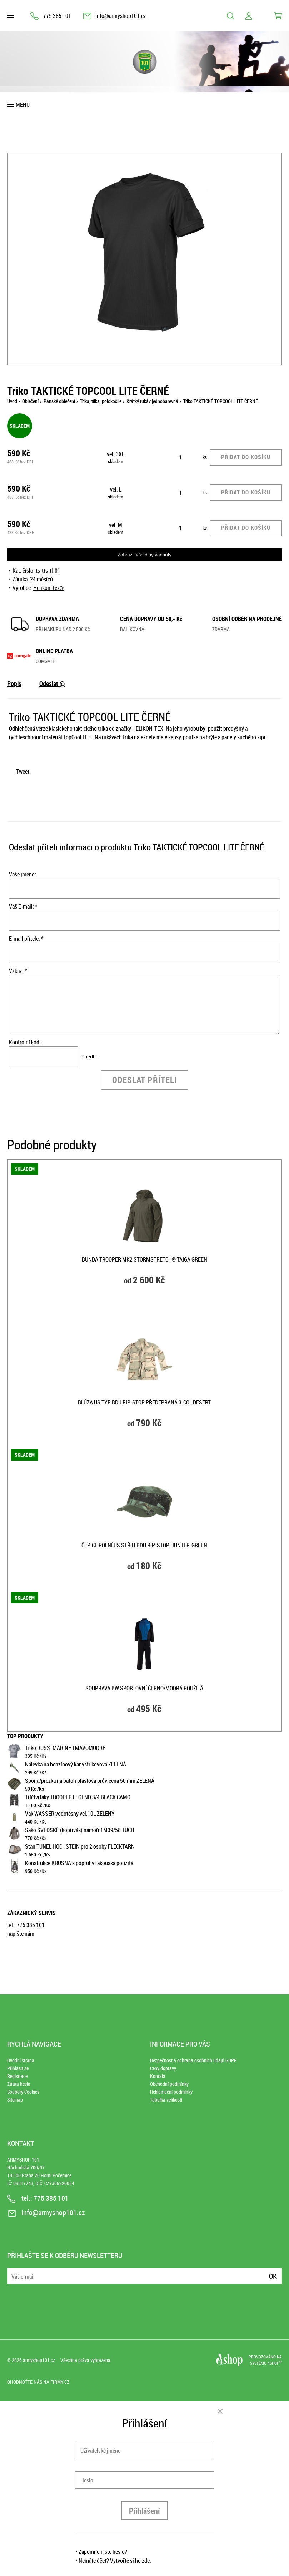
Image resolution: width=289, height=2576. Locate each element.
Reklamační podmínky (171, 2091)
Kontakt (157, 2076)
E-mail (13, 2271)
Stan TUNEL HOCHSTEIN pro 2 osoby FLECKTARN (80, 1846)
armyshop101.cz (39, 2360)
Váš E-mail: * (23, 906)
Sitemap (15, 2099)
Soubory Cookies (23, 2091)
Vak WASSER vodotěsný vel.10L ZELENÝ (70, 1813)
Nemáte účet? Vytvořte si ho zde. (115, 2561)
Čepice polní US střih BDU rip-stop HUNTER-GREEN (144, 1545)
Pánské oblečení (59, 401)
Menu (23, 105)
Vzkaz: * (18, 971)
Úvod (12, 401)
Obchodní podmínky (169, 2083)
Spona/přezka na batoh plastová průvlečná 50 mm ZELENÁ (89, 1781)
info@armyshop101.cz (120, 16)
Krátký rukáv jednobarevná (152, 401)
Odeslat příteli (144, 1079)
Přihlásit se (18, 2068)
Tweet (22, 771)
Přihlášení (144, 2511)
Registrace (17, 2076)
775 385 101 (57, 16)
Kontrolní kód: (25, 1042)
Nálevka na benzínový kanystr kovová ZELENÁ (75, 1764)
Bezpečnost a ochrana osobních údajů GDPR (193, 2060)
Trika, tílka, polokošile (100, 401)
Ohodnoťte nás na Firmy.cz (38, 2381)
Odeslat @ (52, 683)
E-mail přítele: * (26, 939)
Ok (273, 2276)
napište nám (20, 1934)
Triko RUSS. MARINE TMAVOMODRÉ (65, 1748)
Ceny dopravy (163, 2068)
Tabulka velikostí (166, 2099)
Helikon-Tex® (48, 588)
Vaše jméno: (22, 874)
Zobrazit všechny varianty (144, 554)
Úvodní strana (20, 2060)
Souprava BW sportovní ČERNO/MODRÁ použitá (144, 1688)
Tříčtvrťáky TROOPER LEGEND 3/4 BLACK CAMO (77, 1797)
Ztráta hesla (18, 2083)
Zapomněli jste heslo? (103, 2552)
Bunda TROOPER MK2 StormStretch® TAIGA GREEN (144, 1259)
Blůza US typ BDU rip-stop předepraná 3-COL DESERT (144, 1402)
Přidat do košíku (245, 457)
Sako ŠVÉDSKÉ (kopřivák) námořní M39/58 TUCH (79, 1830)
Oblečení (30, 401)
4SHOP (275, 2363)
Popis (14, 683)
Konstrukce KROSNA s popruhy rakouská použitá (79, 1863)
